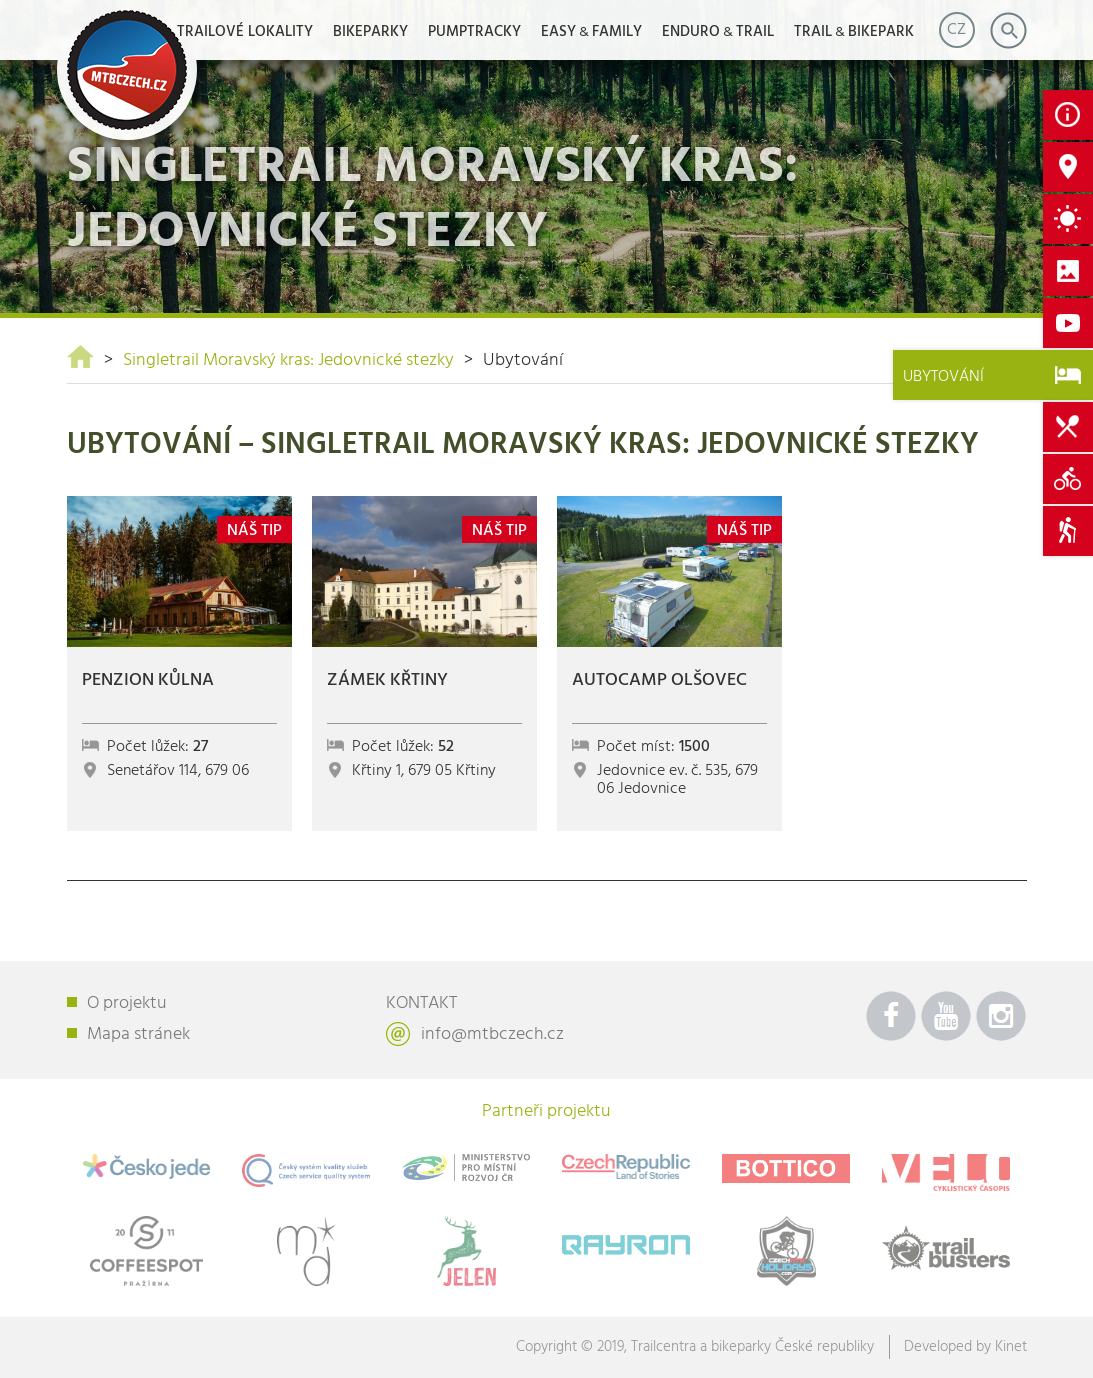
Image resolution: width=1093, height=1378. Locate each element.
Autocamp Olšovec (659, 680)
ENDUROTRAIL (718, 32)
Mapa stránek (138, 1034)
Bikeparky (370, 32)
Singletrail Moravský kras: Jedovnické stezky (288, 360)
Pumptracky (474, 32)
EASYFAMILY (591, 32)
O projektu (127, 1003)
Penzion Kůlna (148, 680)
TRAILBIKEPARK (854, 32)
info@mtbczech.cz (492, 1034)
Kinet (1011, 1347)
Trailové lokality (245, 32)
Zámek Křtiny (387, 680)
